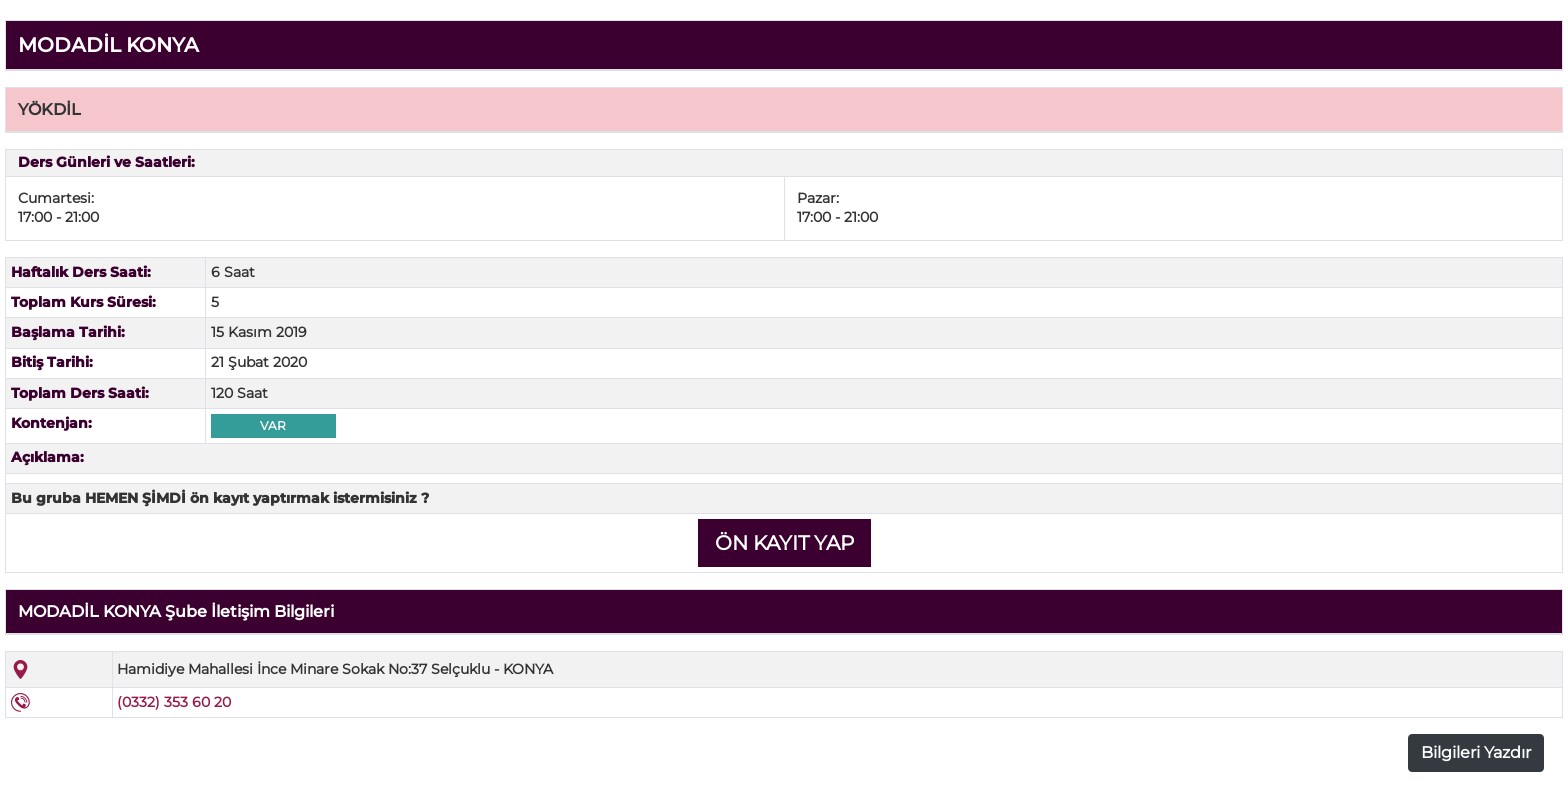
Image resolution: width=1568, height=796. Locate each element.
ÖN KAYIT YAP (784, 543)
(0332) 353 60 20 (174, 702)
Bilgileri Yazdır (1476, 752)
